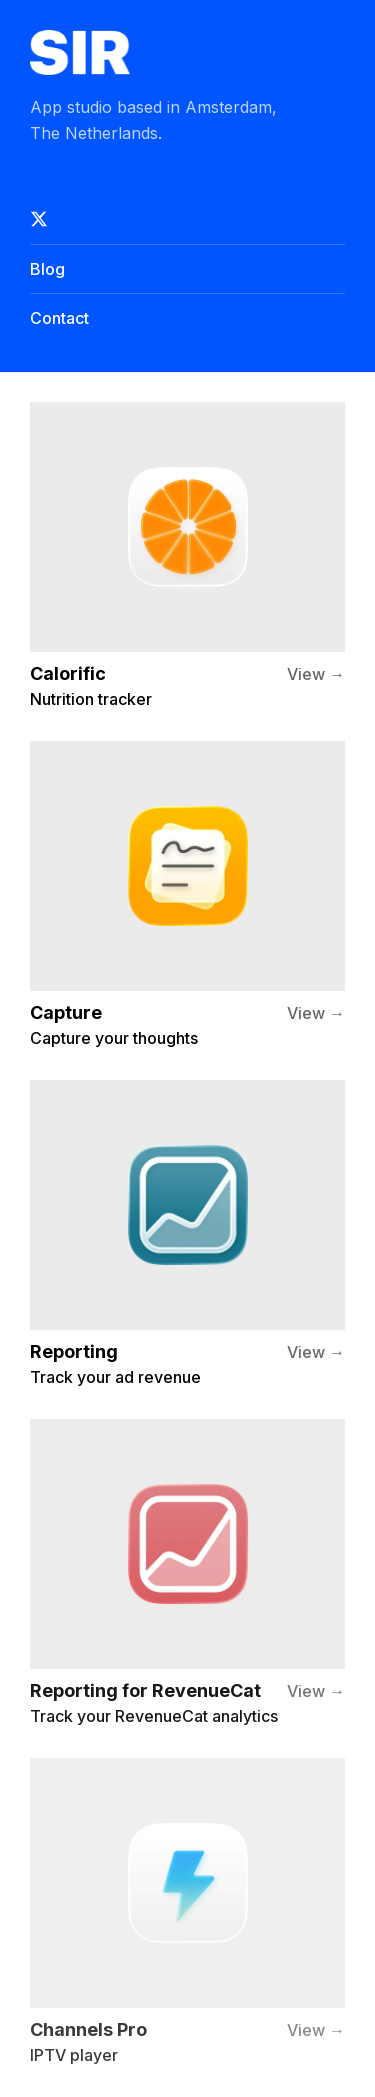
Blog (47, 269)
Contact (59, 318)
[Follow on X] (187, 219)
